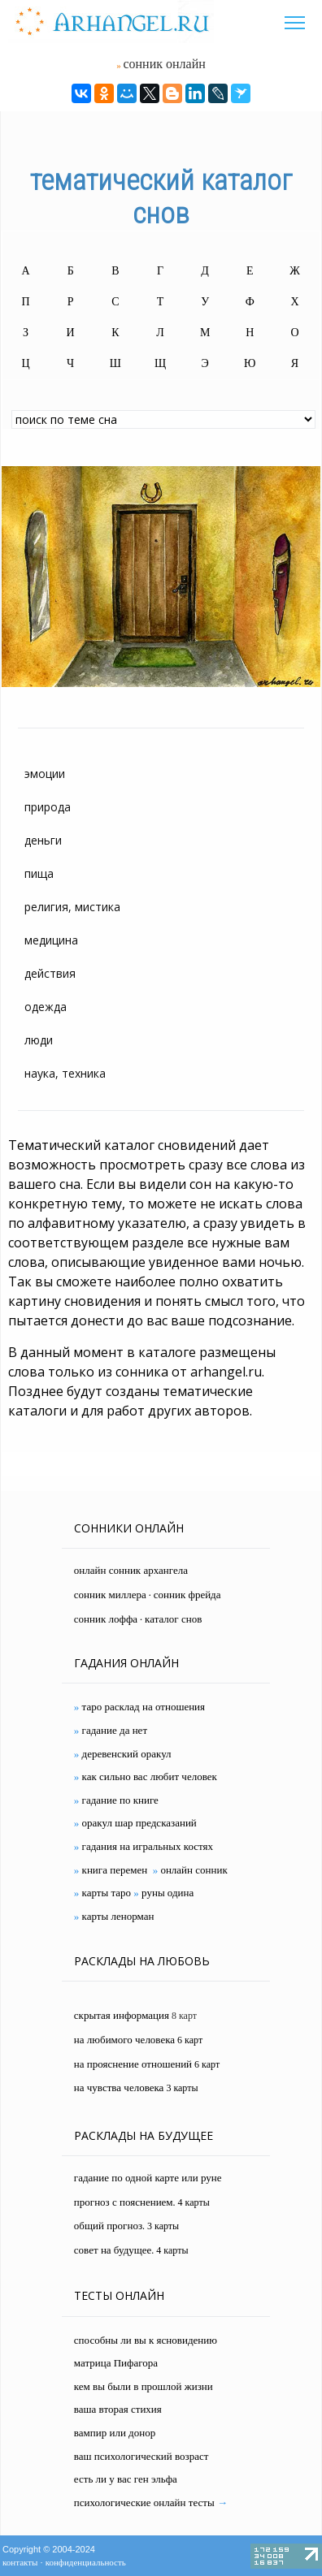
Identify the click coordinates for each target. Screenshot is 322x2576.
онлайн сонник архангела (131, 1570)
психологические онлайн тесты (144, 2502)
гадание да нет (114, 1730)
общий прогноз (108, 2225)
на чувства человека (119, 2087)
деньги (43, 840)
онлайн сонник (193, 1870)
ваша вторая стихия (118, 2409)
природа (47, 807)
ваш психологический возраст (141, 2456)
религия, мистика (72, 906)
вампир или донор (114, 2433)
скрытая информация (121, 2015)
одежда (45, 1006)
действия (50, 973)
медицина (51, 940)
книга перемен (115, 1870)
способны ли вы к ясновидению (145, 2340)
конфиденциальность (86, 2562)
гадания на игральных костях (147, 1846)
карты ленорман (118, 1916)
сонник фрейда (187, 1594)
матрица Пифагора (116, 2363)
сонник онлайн (164, 64)
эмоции (44, 773)
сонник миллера (110, 1594)
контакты (19, 2562)
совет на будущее (112, 2250)
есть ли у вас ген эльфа (125, 2479)
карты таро (107, 1893)
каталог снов (173, 1619)
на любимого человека (124, 2040)
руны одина (167, 1893)
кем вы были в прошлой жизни (143, 2386)
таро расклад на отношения (143, 1707)
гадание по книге (120, 1800)
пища (39, 873)
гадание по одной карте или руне (148, 2178)
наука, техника (65, 1073)
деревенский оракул (127, 1754)
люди (38, 1040)
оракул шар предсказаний (139, 1823)
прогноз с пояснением (123, 2202)
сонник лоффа (105, 1619)
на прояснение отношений (133, 2064)
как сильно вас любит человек (149, 1776)
